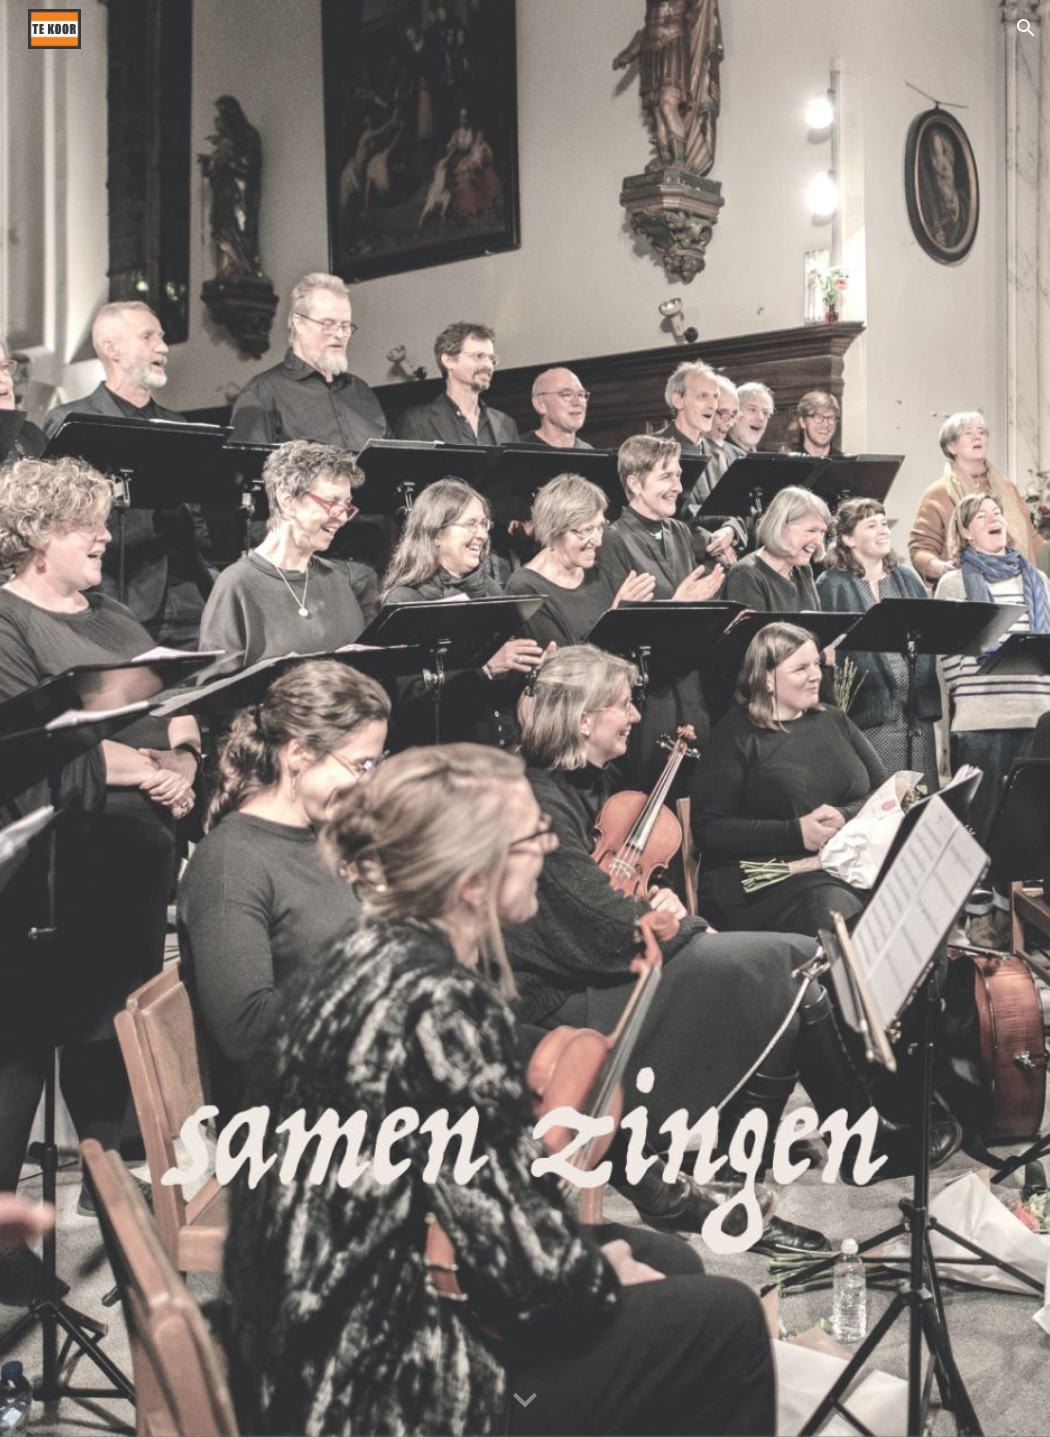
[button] (1026, 28)
